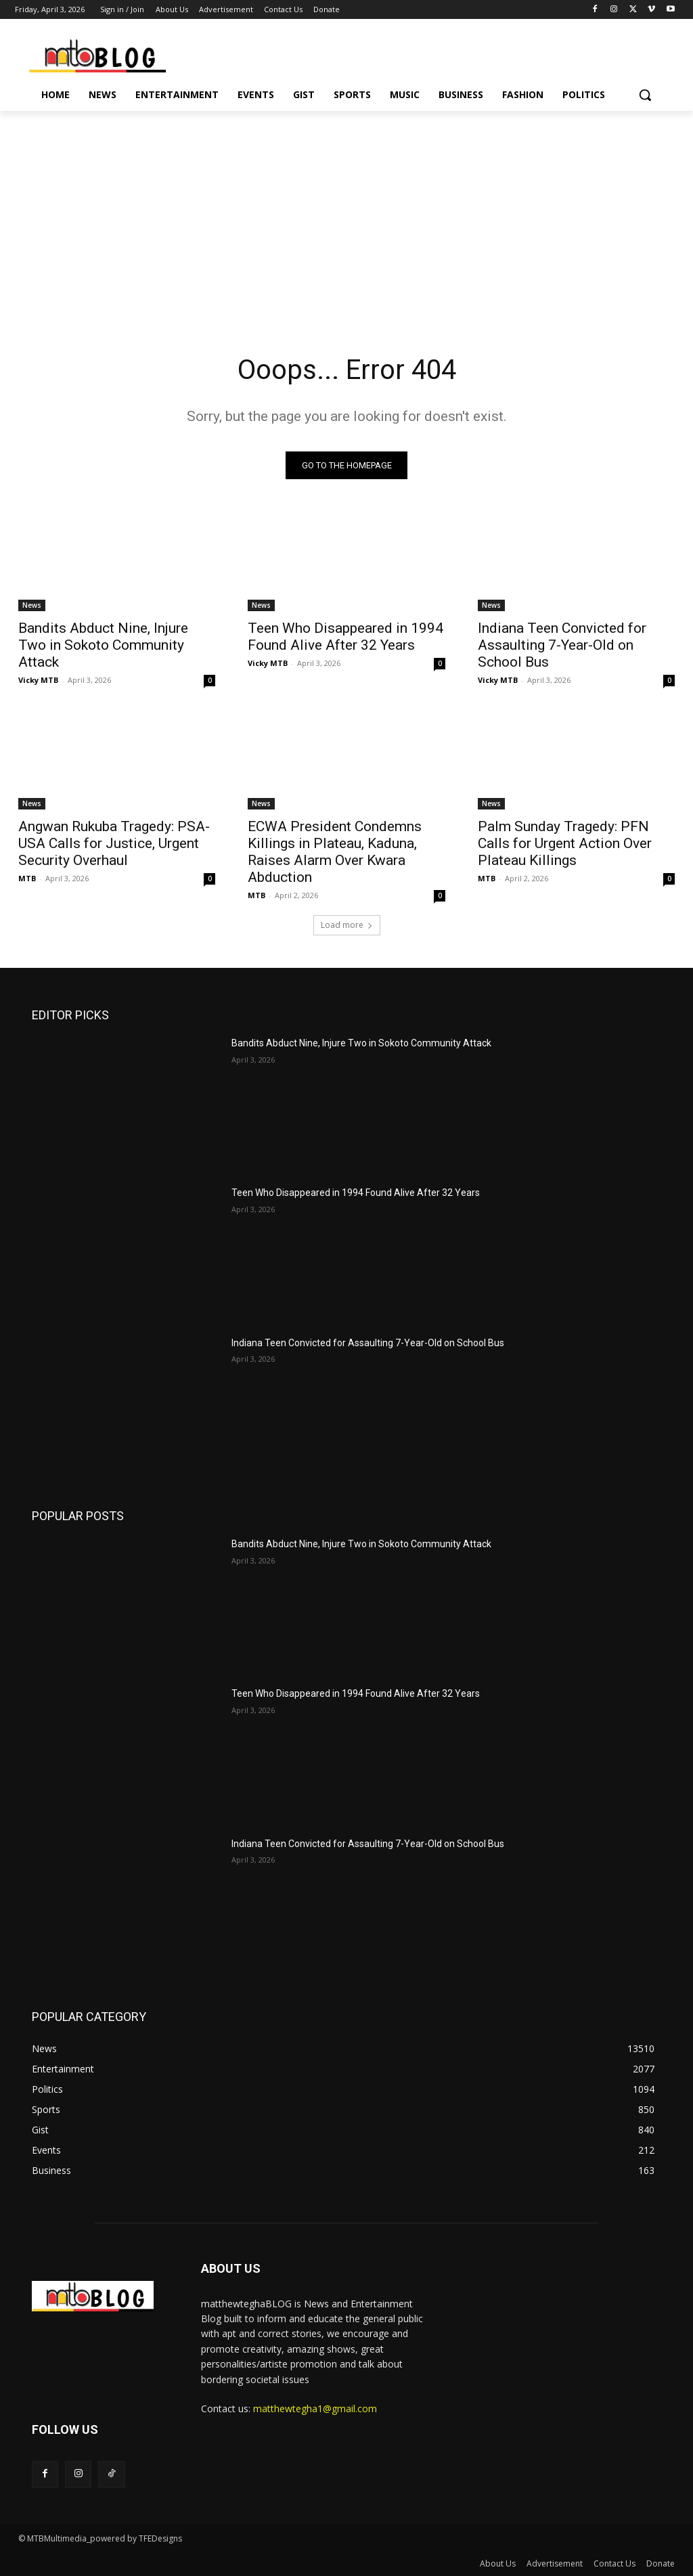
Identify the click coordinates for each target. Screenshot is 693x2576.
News (31, 605)
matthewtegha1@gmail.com (315, 2408)
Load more (347, 925)
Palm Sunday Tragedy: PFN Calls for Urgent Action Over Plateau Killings (565, 843)
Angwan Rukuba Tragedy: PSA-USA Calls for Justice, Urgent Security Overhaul (114, 843)
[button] (645, 95)
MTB (27, 878)
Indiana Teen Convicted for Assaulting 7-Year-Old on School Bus (562, 645)
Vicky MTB (38, 680)
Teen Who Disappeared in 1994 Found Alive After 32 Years (345, 636)
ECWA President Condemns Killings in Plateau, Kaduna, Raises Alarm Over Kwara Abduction (335, 851)
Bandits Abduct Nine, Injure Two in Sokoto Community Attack (103, 645)
